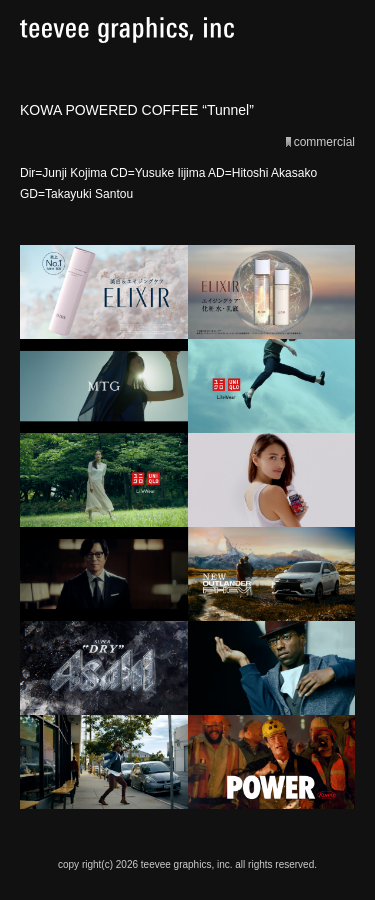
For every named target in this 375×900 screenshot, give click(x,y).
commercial (324, 142)
